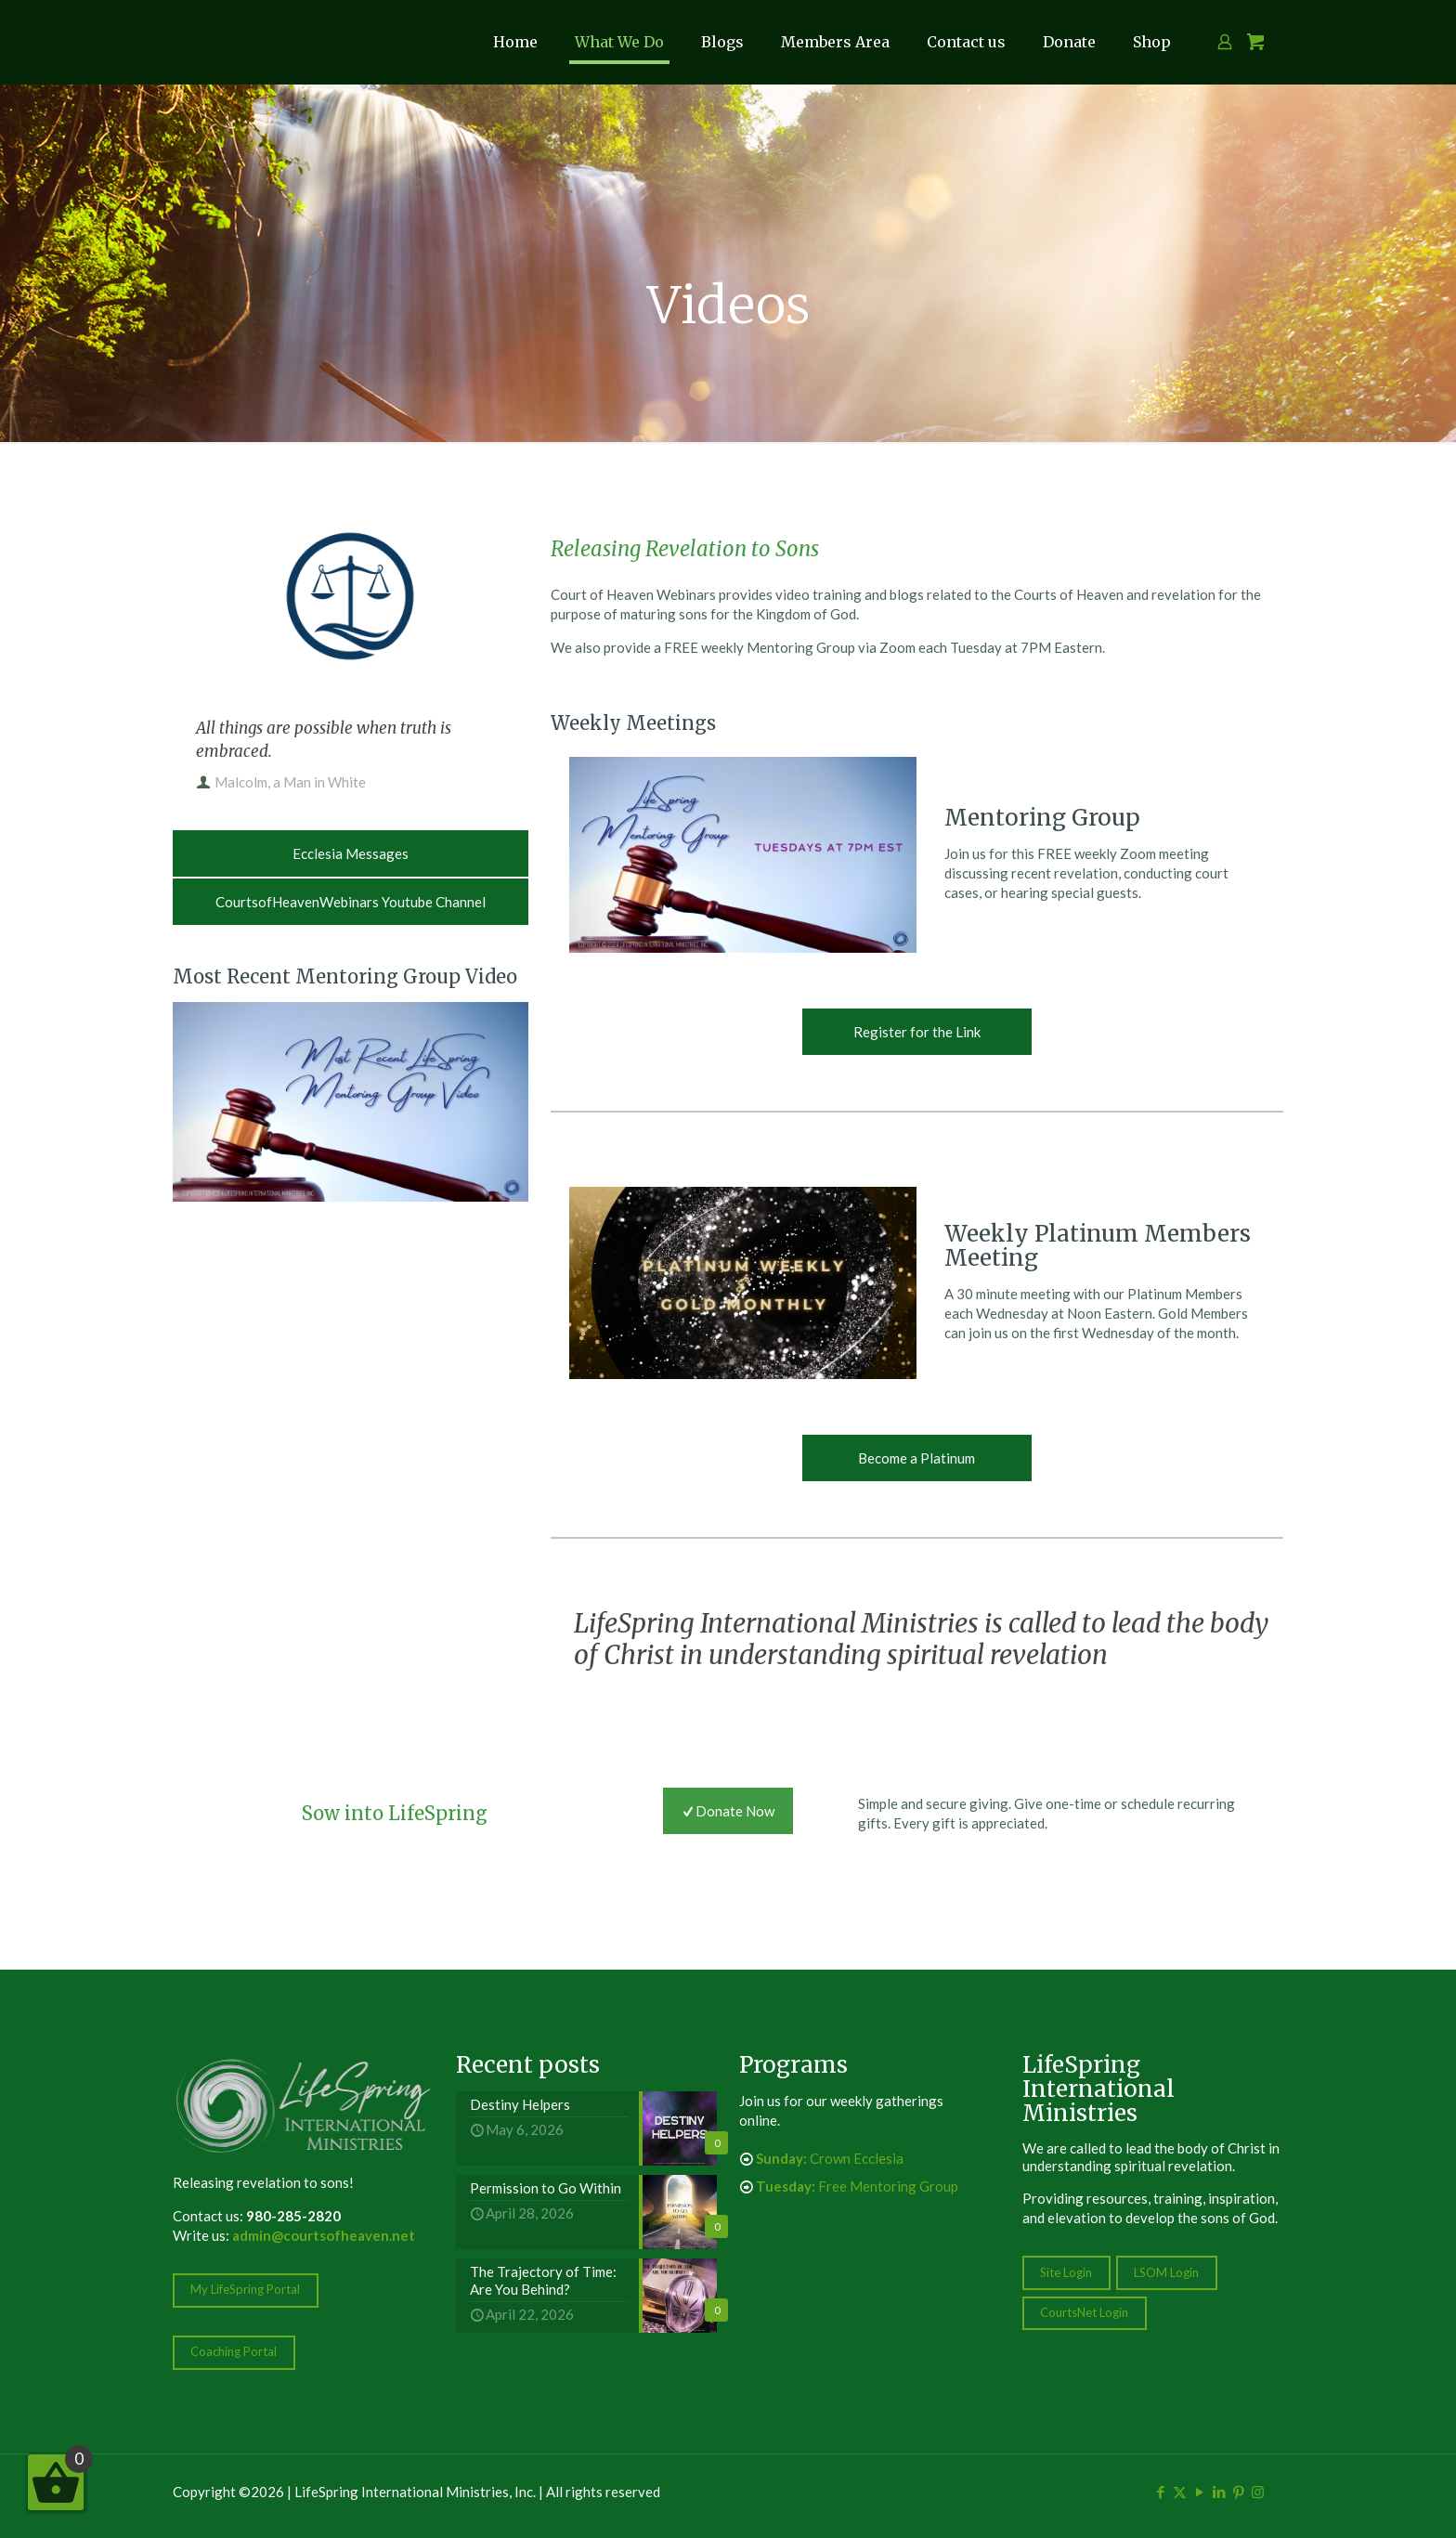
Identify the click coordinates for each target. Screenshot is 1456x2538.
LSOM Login (1166, 2272)
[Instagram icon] (1258, 2491)
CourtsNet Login (1084, 2312)
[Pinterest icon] (1238, 2491)
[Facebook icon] (1160, 2491)
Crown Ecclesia (830, 2158)
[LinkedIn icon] (1219, 2491)
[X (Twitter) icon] (1180, 2491)
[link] (350, 1102)
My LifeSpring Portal (245, 2289)
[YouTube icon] (1199, 2491)
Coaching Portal (233, 2351)
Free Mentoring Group (857, 2186)
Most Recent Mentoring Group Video (345, 976)
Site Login (1066, 2272)
